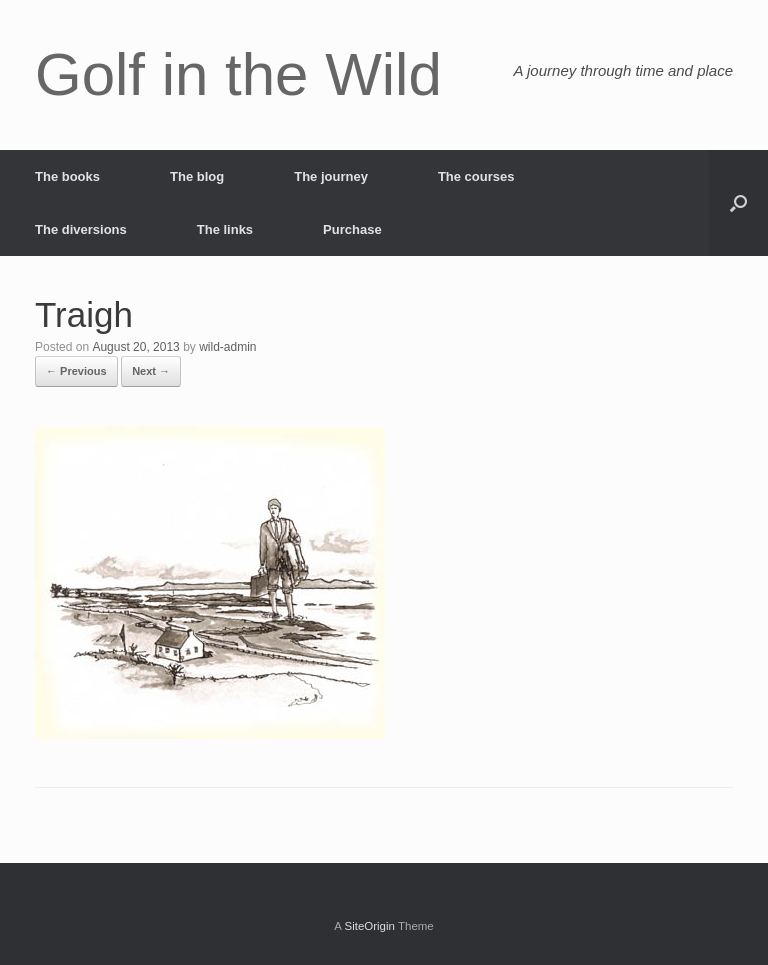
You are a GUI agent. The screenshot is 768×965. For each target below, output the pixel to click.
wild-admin (227, 347)
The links (225, 229)
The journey (331, 176)
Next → (151, 371)
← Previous (76, 371)
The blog (197, 176)
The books (67, 176)
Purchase (352, 229)
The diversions (81, 229)
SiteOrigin (369, 926)
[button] (738, 203)
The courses (476, 176)
